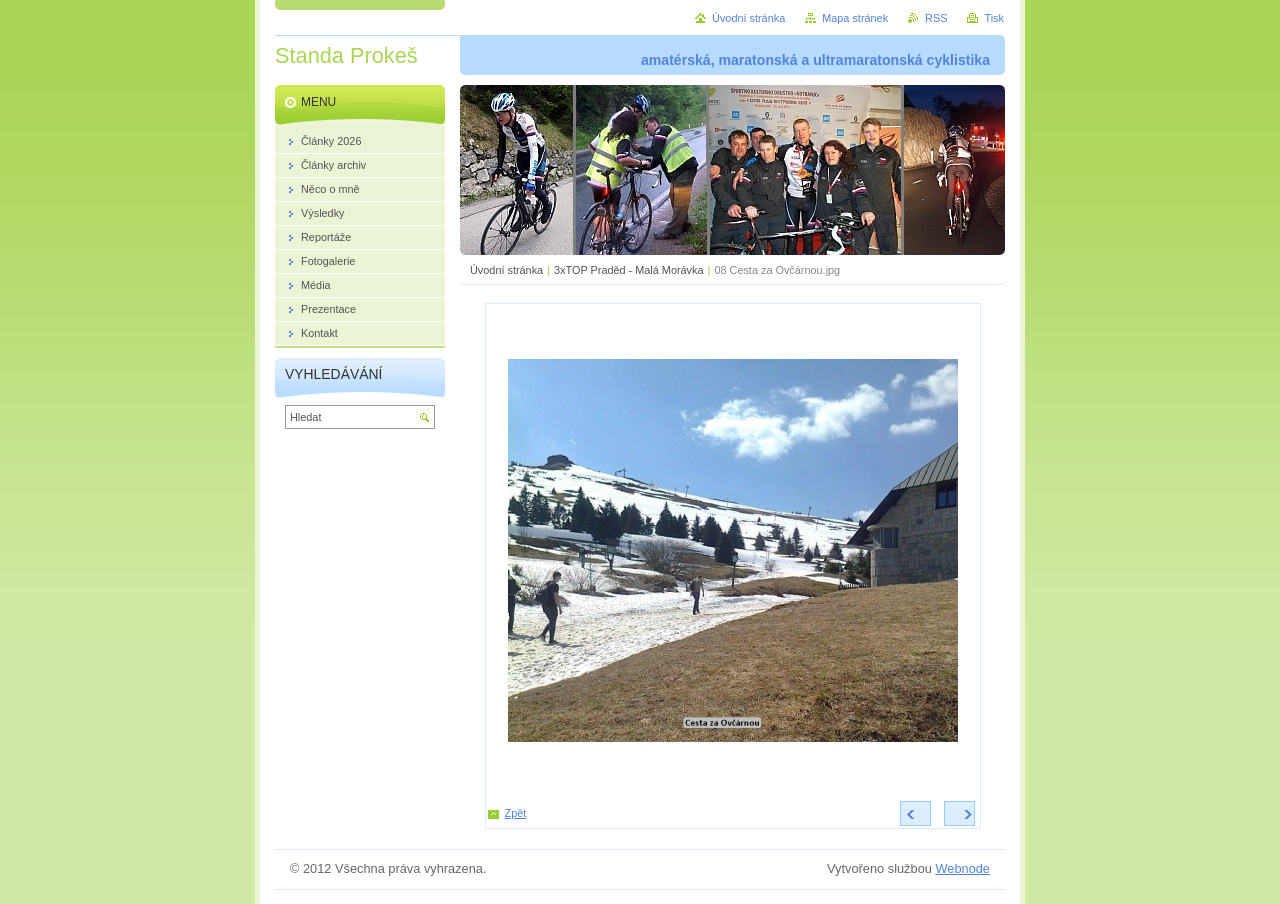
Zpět (516, 813)
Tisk (994, 18)
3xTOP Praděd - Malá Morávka (629, 270)
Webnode (962, 868)
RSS (936, 18)
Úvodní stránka (506, 270)
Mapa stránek (855, 18)
